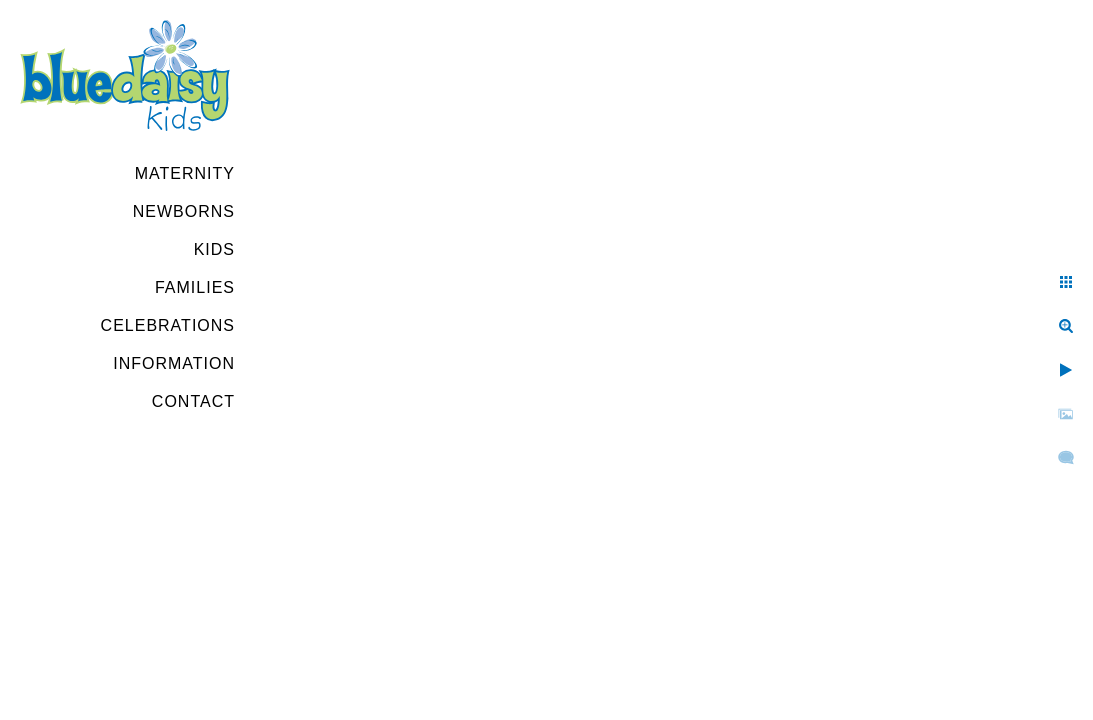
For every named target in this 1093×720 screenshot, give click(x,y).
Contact (193, 401)
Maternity (185, 173)
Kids (214, 249)
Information (174, 363)
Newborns (184, 211)
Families (195, 287)
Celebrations (168, 325)
